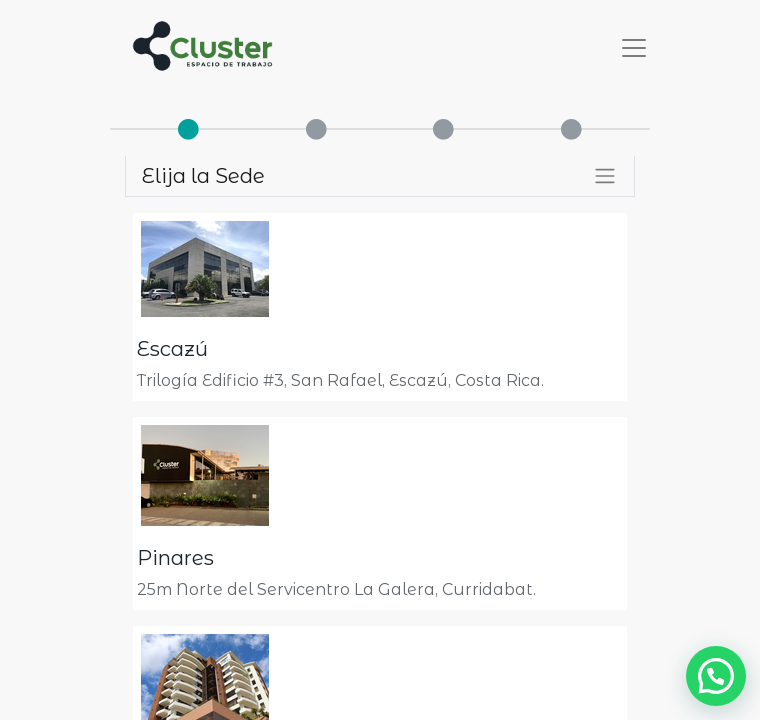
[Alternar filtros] (605, 176)
